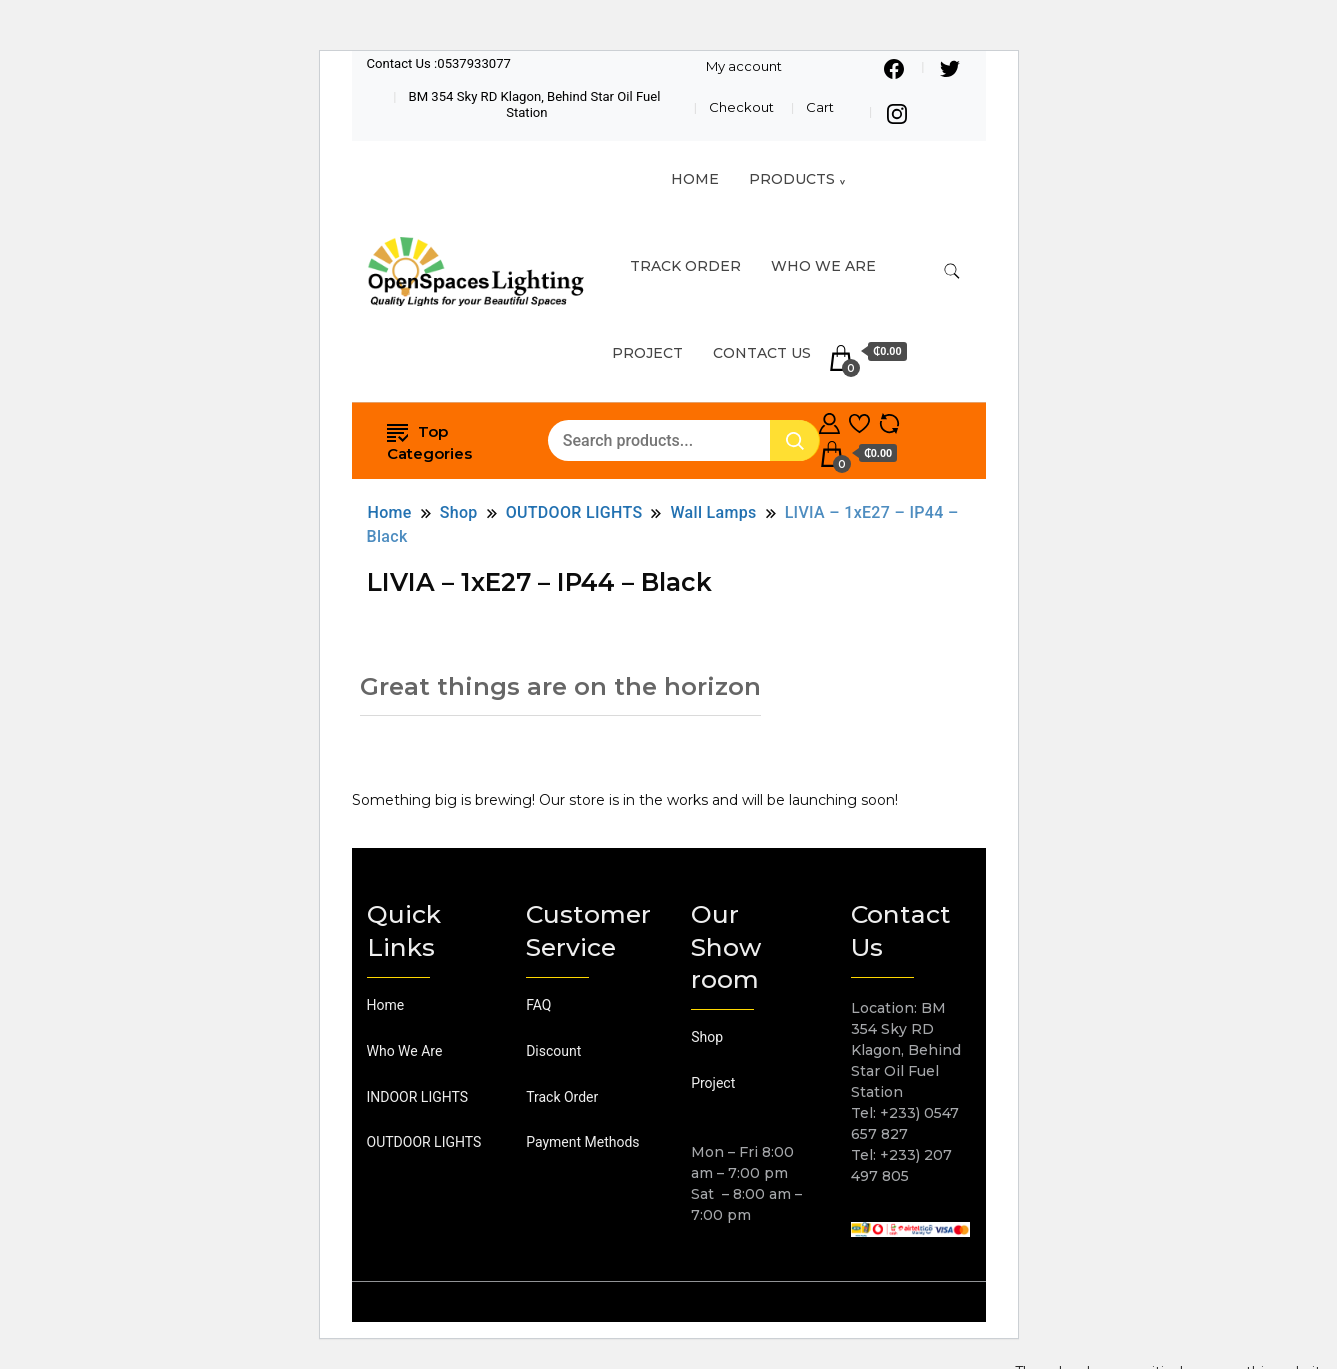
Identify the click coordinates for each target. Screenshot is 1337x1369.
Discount (553, 1051)
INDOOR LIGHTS (418, 1097)
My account (744, 66)
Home (386, 1005)
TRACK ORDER (685, 266)
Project (647, 353)
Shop (707, 1037)
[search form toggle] (952, 271)
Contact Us (762, 353)
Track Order (562, 1097)
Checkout (741, 107)
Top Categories (429, 441)
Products (792, 179)
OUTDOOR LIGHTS (424, 1142)
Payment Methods (582, 1142)
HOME (695, 179)
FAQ (538, 1005)
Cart (820, 107)
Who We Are (823, 266)
